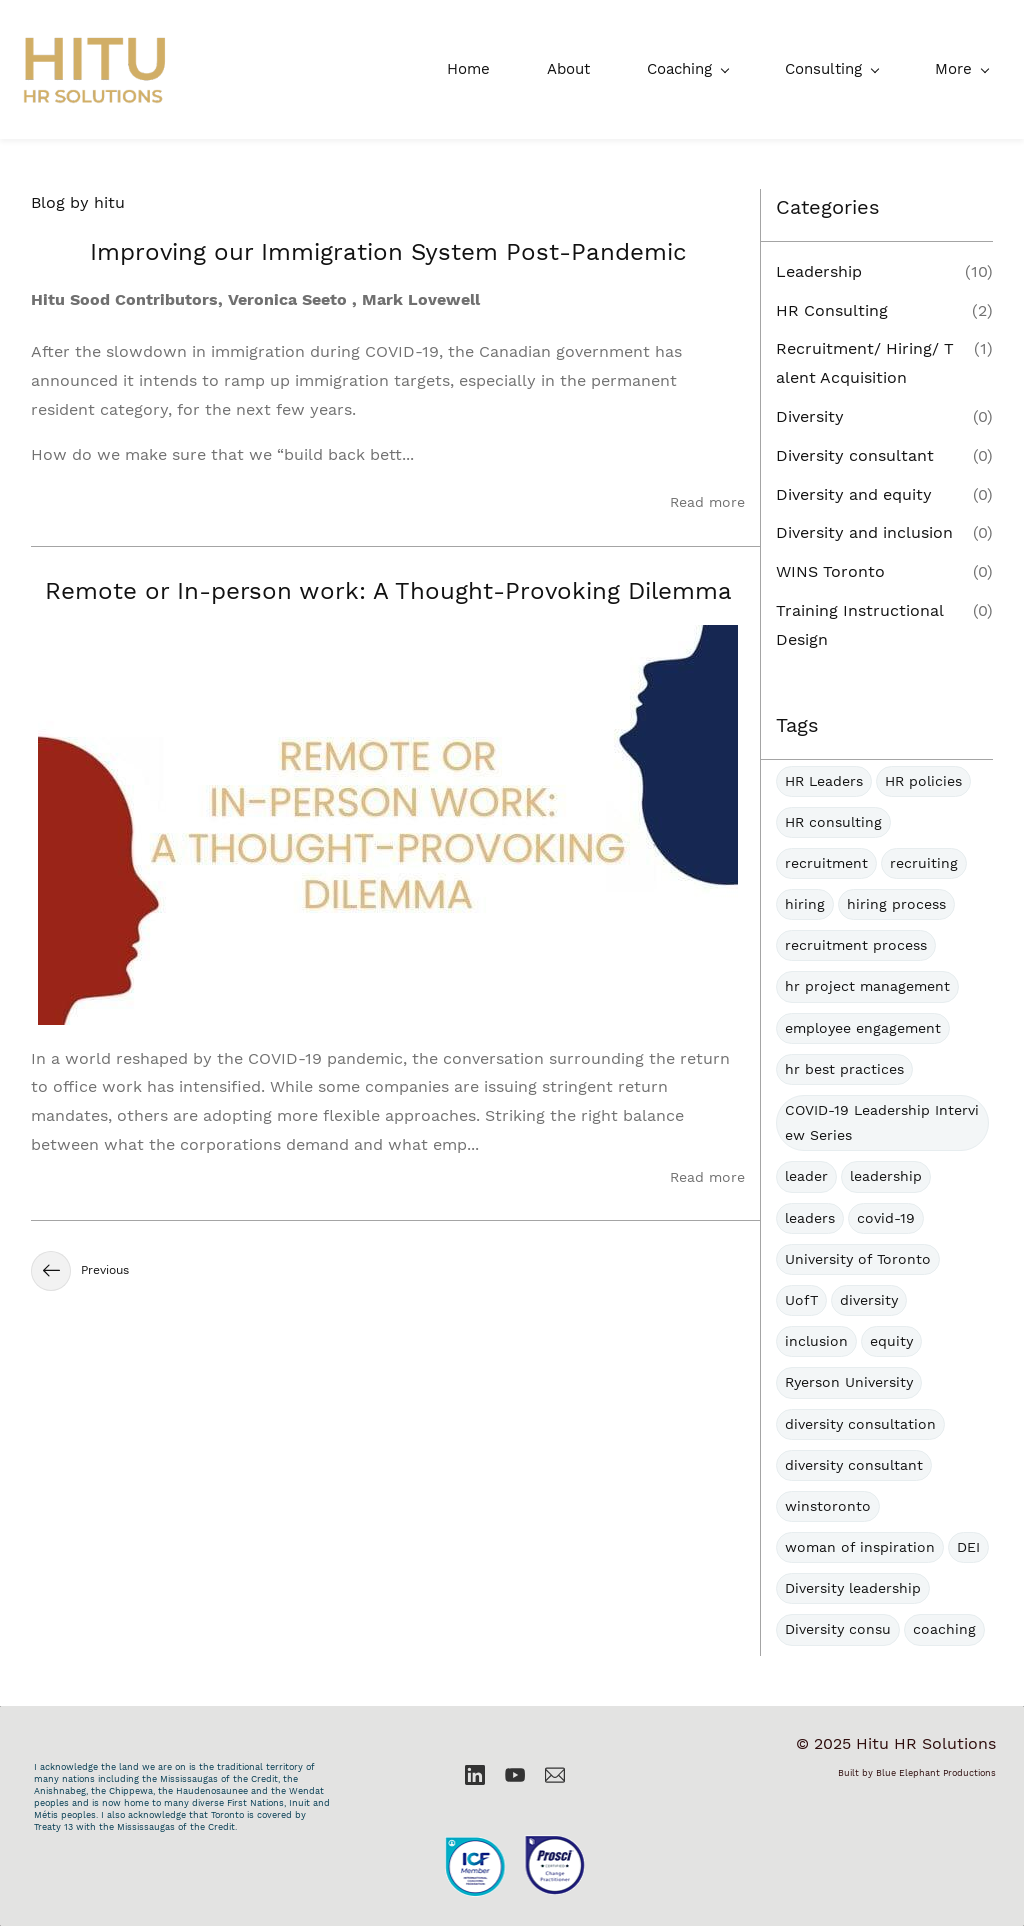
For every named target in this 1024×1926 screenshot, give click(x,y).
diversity (869, 1300)
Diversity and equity (854, 494)
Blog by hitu (78, 202)
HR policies (923, 781)
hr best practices (844, 1069)
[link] (515, 1823)
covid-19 (886, 1218)
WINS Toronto (830, 571)
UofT (801, 1300)
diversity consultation (860, 1424)
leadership (886, 1177)
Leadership (819, 271)
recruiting (924, 863)
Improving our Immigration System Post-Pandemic (388, 252)
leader (806, 1177)
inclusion (816, 1341)
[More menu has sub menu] (965, 69)
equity (891, 1341)
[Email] (555, 1775)
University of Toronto (858, 1259)
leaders (810, 1218)
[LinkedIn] (475, 1775)
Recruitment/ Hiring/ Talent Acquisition (865, 364)
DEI (968, 1547)
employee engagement (863, 1028)
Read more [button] (707, 503)
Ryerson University (849, 1383)
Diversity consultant (855, 455)
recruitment (826, 863)
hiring (805, 904)
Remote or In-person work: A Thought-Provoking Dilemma (388, 591)
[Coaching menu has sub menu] (537, 69)
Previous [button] (80, 1271)
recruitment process (856, 946)
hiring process (896, 904)
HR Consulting (832, 310)
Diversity (810, 416)
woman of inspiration (860, 1547)
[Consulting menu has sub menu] (681, 69)
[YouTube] (515, 1775)
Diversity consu (838, 1630)
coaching (944, 1630)
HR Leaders (824, 781)
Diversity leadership (853, 1589)
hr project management (867, 987)
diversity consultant (854, 1465)
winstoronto (828, 1506)
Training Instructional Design (859, 625)
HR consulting (833, 822)
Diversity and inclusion (864, 533)
